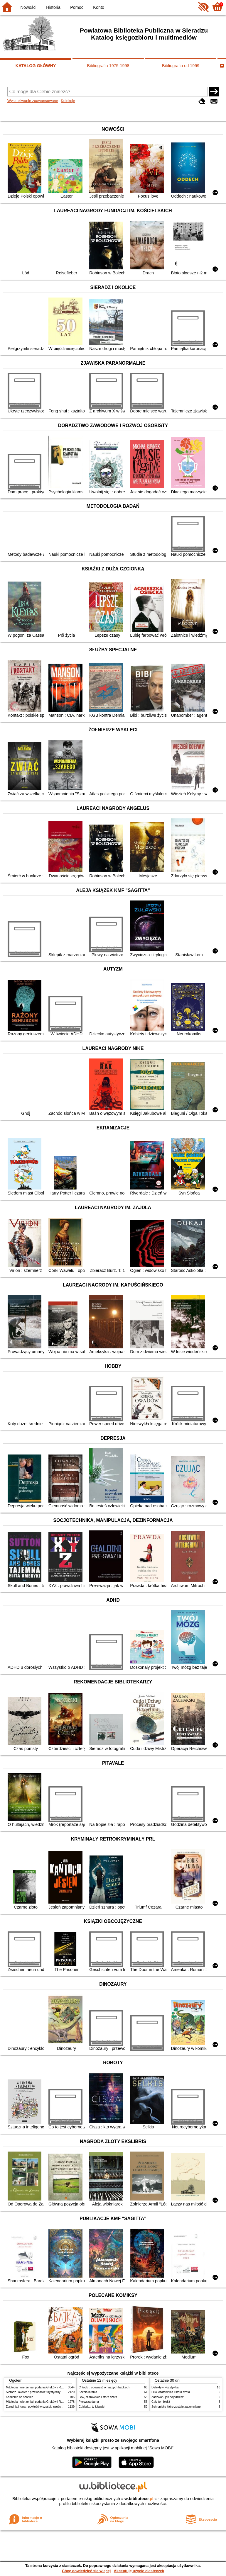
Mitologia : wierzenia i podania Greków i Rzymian (38, 2387)
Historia (53, 7)
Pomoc (76, 7)
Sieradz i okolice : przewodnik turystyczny (33, 2392)
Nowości (28, 7)
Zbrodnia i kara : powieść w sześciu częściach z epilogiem (44, 2406)
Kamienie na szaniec (19, 2397)
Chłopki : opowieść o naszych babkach (104, 2387)
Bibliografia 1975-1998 (108, 65)
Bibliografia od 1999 (180, 65)
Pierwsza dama (89, 2401)
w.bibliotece (139, 2498)
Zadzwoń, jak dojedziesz (167, 2397)
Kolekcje (68, 100)
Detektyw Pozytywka (164, 2387)
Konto (98, 7)
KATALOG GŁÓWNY (36, 65)
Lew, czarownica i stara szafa (98, 2397)
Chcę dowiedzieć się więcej (86, 2571)
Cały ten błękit (160, 2401)
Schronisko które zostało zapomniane (176, 2406)
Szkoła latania (88, 2392)
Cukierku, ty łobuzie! (92, 2406)
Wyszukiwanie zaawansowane (32, 100)
